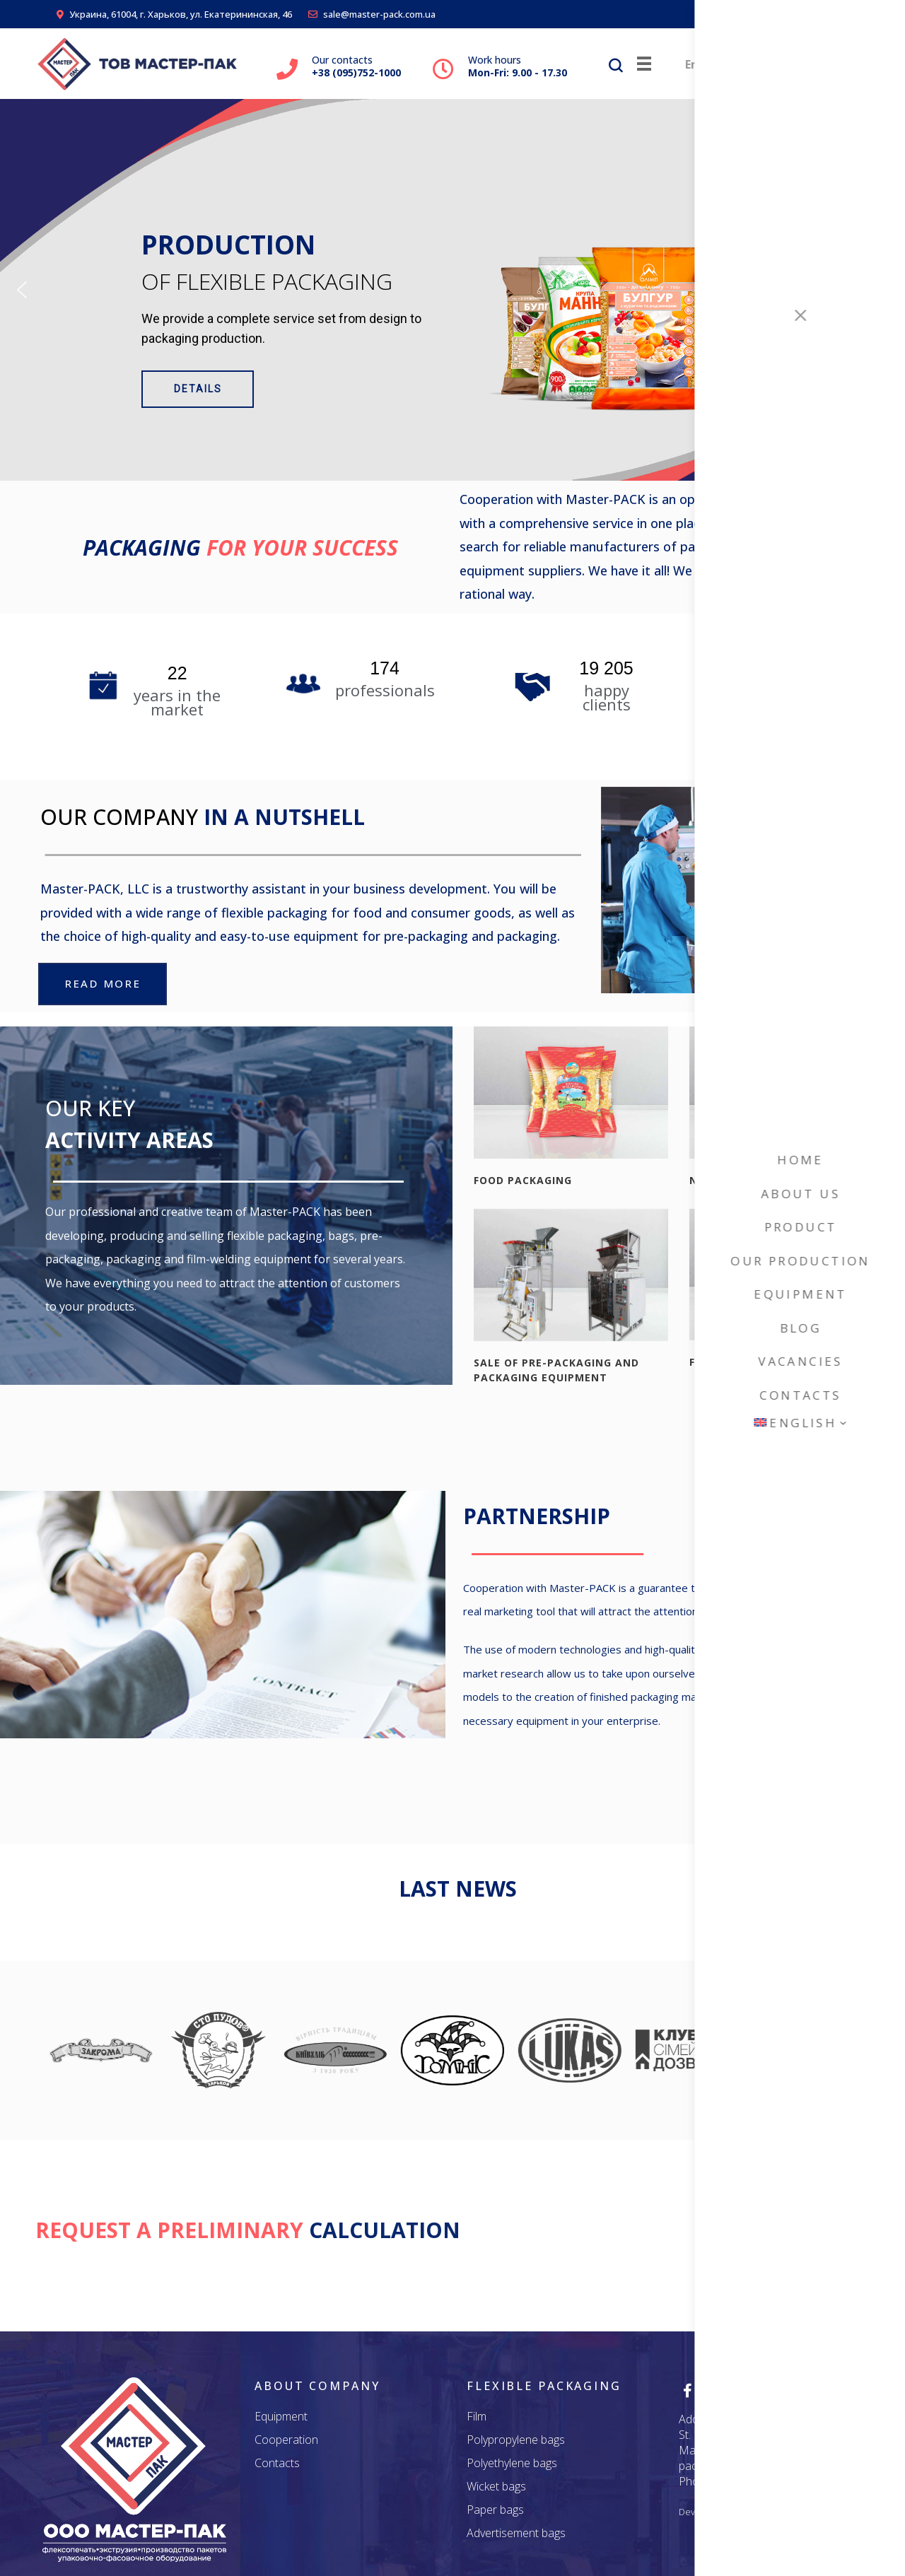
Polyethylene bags (512, 2463)
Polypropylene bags (516, 2439)
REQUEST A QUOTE (770, 2231)
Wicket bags (496, 2486)
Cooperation (286, 2439)
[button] (22, 290)
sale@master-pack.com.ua (372, 14)
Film (476, 2416)
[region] (452, 290)
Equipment (281, 2416)
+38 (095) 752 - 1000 (769, 2481)
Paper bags (495, 2509)
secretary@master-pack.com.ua (740, 2457)
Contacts (277, 2463)
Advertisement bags (516, 2533)
